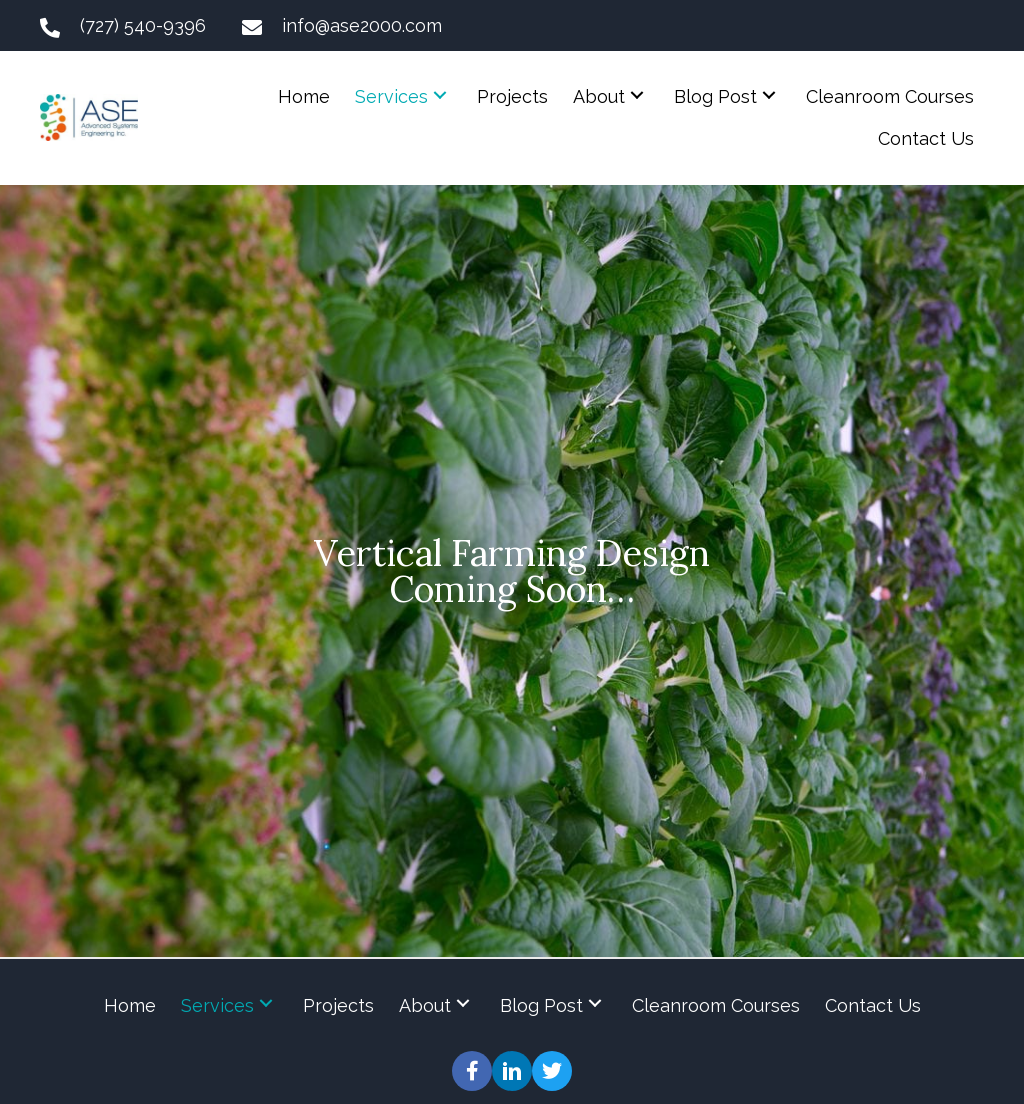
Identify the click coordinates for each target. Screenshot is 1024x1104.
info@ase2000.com (362, 25)
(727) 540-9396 (143, 25)
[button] (440, 94)
